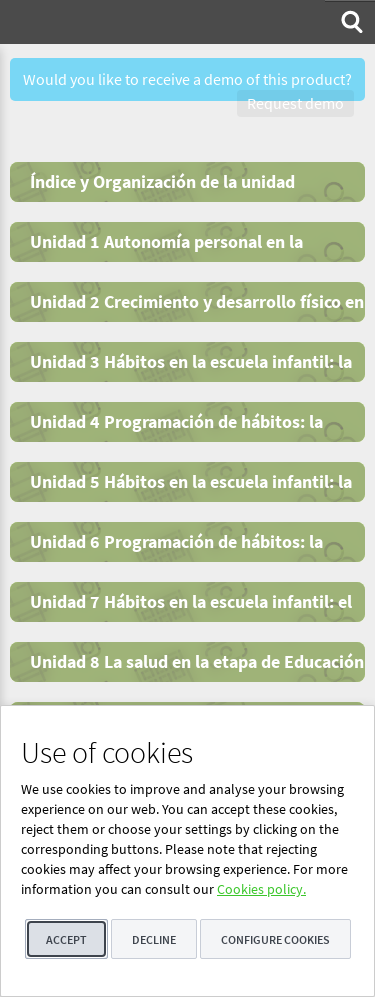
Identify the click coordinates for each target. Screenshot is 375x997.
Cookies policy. (261, 889)
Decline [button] (154, 939)
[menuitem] (350, 22)
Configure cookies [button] (275, 939)
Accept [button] (66, 939)
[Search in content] (350, 22)
